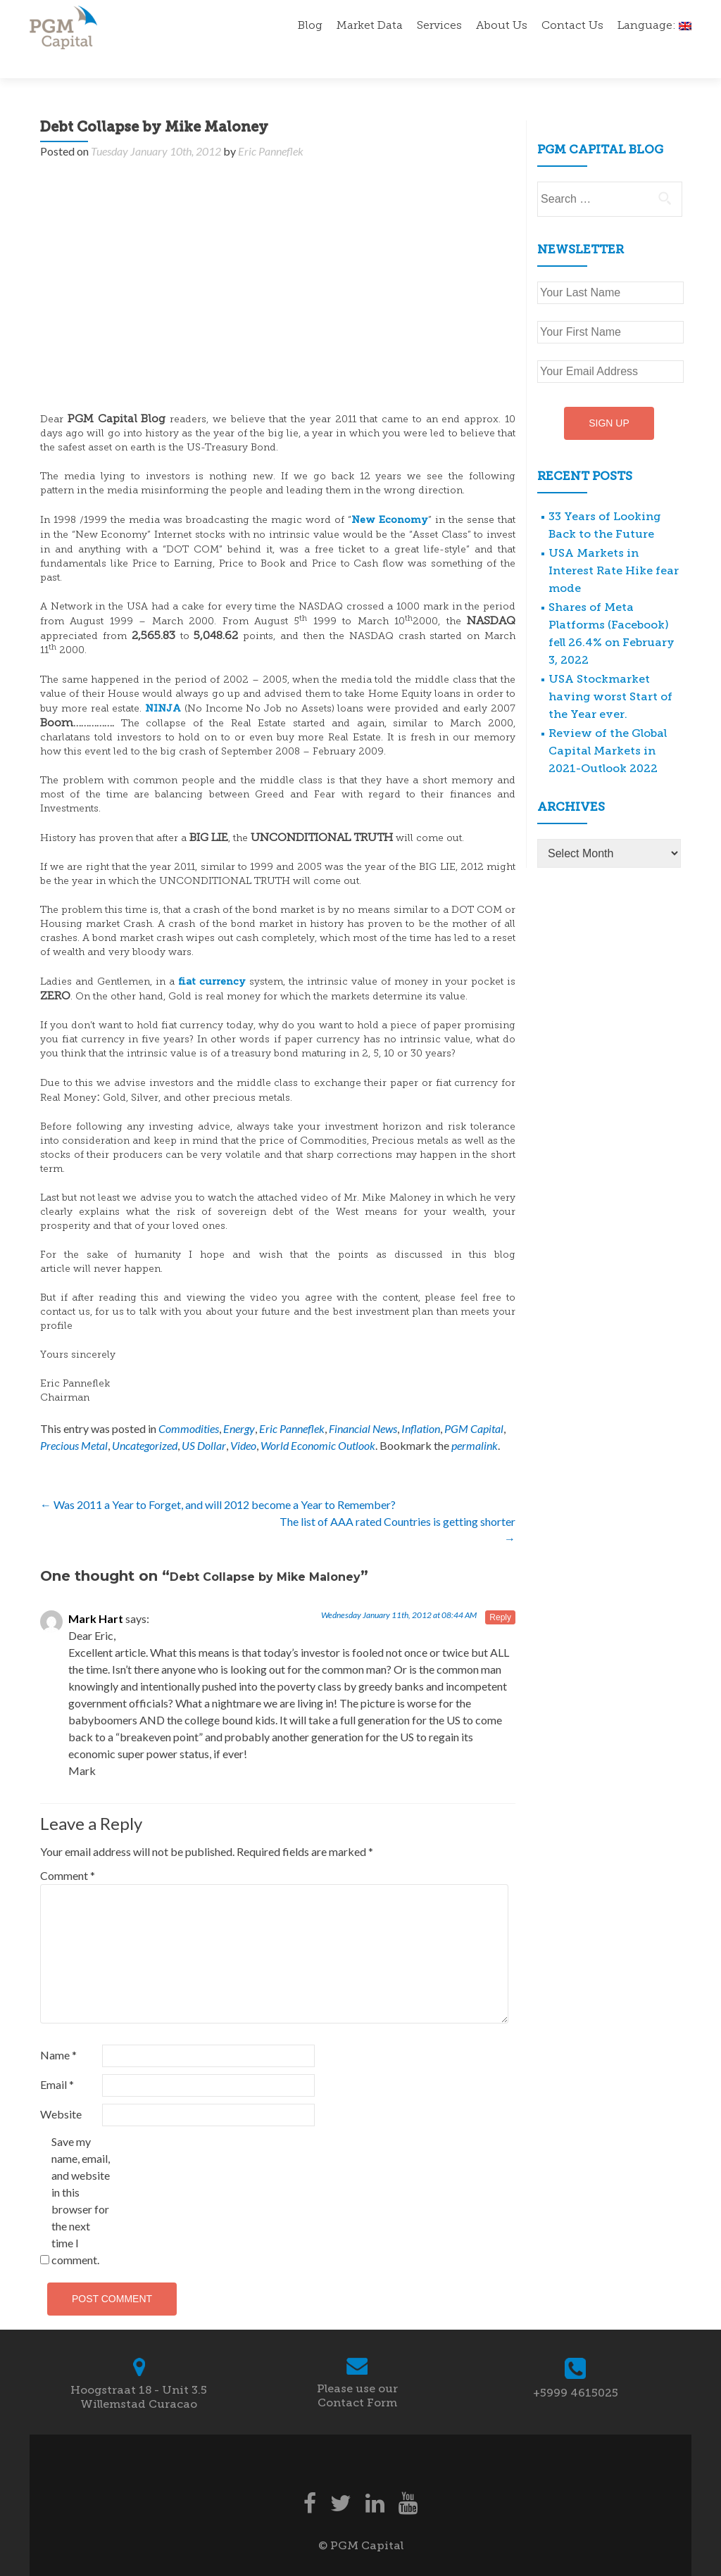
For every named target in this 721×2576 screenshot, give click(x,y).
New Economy (389, 495)
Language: (654, 26)
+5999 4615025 (575, 2368)
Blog (310, 26)
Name (58, 2030)
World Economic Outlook (318, 1420)
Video (243, 1420)
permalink (474, 1420)
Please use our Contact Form (357, 2371)
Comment (67, 1850)
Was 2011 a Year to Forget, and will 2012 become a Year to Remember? (218, 1479)
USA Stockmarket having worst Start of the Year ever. (610, 672)
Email (57, 2059)
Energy (239, 1403)
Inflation (420, 1403)
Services (439, 26)
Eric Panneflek (270, 126)
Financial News (363, 1403)
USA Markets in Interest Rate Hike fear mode (613, 546)
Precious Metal (74, 1420)
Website (61, 2089)
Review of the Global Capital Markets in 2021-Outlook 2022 (607, 726)
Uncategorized (144, 1420)
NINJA (163, 684)
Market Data (370, 26)
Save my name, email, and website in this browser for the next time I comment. (80, 2176)
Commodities (188, 1403)
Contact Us (572, 26)
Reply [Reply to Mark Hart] (500, 1593)
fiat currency (212, 957)
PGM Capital (473, 1403)
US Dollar (204, 1420)
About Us (501, 26)
